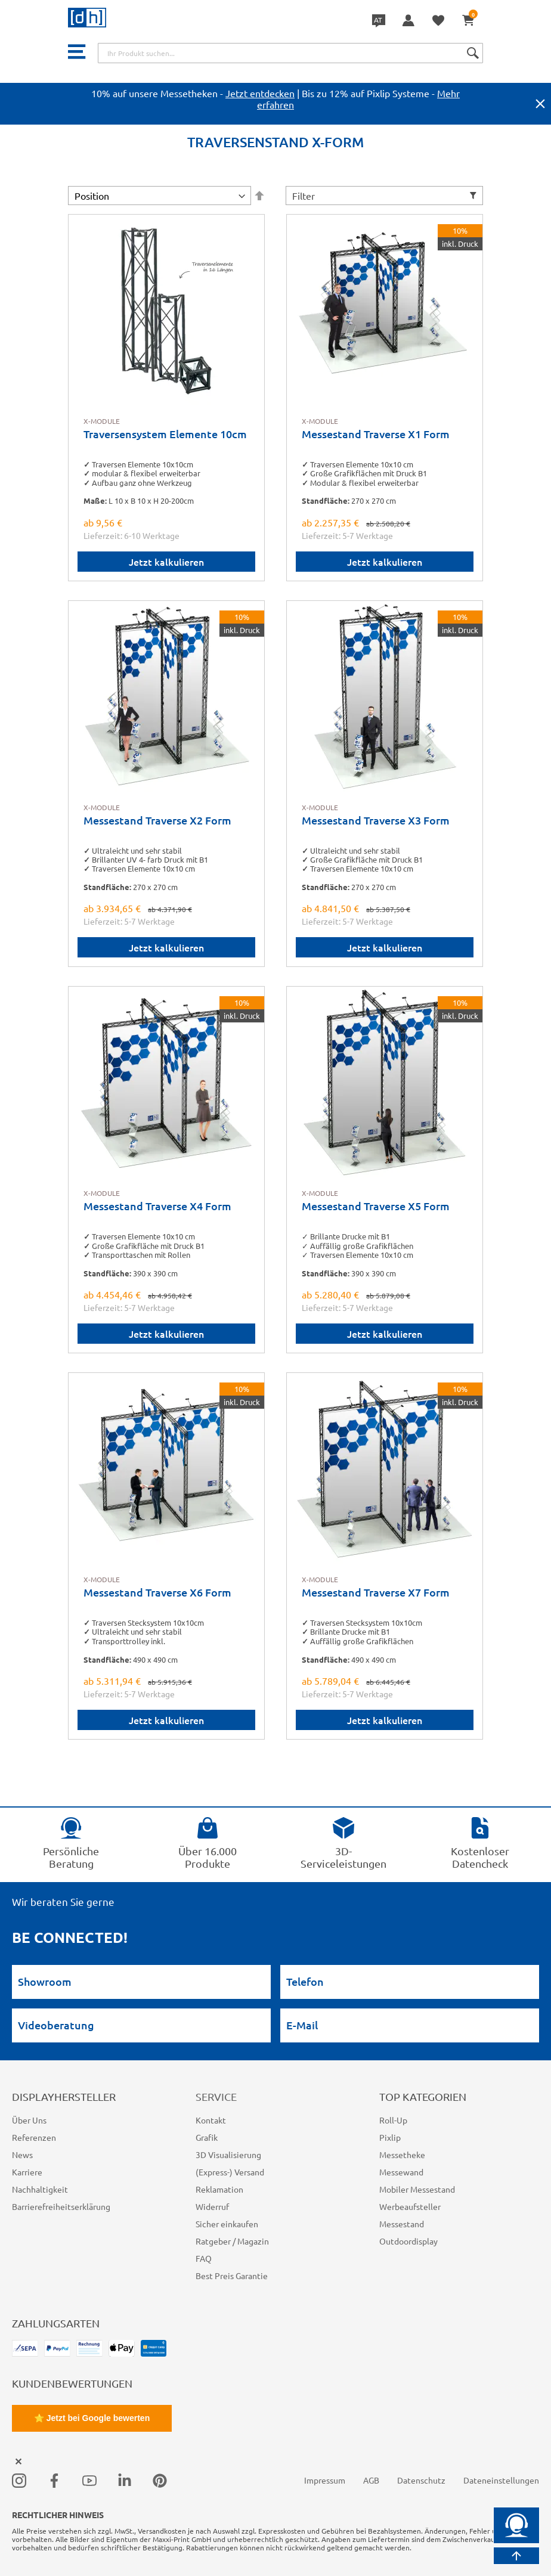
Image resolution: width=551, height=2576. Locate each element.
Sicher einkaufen (227, 2223)
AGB (371, 2480)
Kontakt (211, 2120)
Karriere (27, 2171)
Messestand (401, 2223)
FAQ (204, 2258)
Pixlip (390, 2137)
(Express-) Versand (230, 2171)
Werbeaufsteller (410, 2206)
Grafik (207, 2137)
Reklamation (219, 2189)
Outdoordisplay (408, 2241)
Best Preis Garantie (232, 2275)
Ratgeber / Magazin (232, 2241)
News (22, 2154)
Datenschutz (421, 2480)
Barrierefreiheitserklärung (61, 2206)
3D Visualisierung (228, 2154)
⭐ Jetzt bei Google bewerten (92, 2418)
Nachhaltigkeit (40, 2189)
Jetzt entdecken (260, 93)
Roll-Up (393, 2120)
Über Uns (29, 2120)
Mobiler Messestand (417, 2189)
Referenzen (34, 2137)
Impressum (324, 2480)
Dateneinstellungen (501, 2480)
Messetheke (402, 2154)
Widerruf (212, 2206)
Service (216, 2096)
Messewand (401, 2171)
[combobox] (290, 53)
